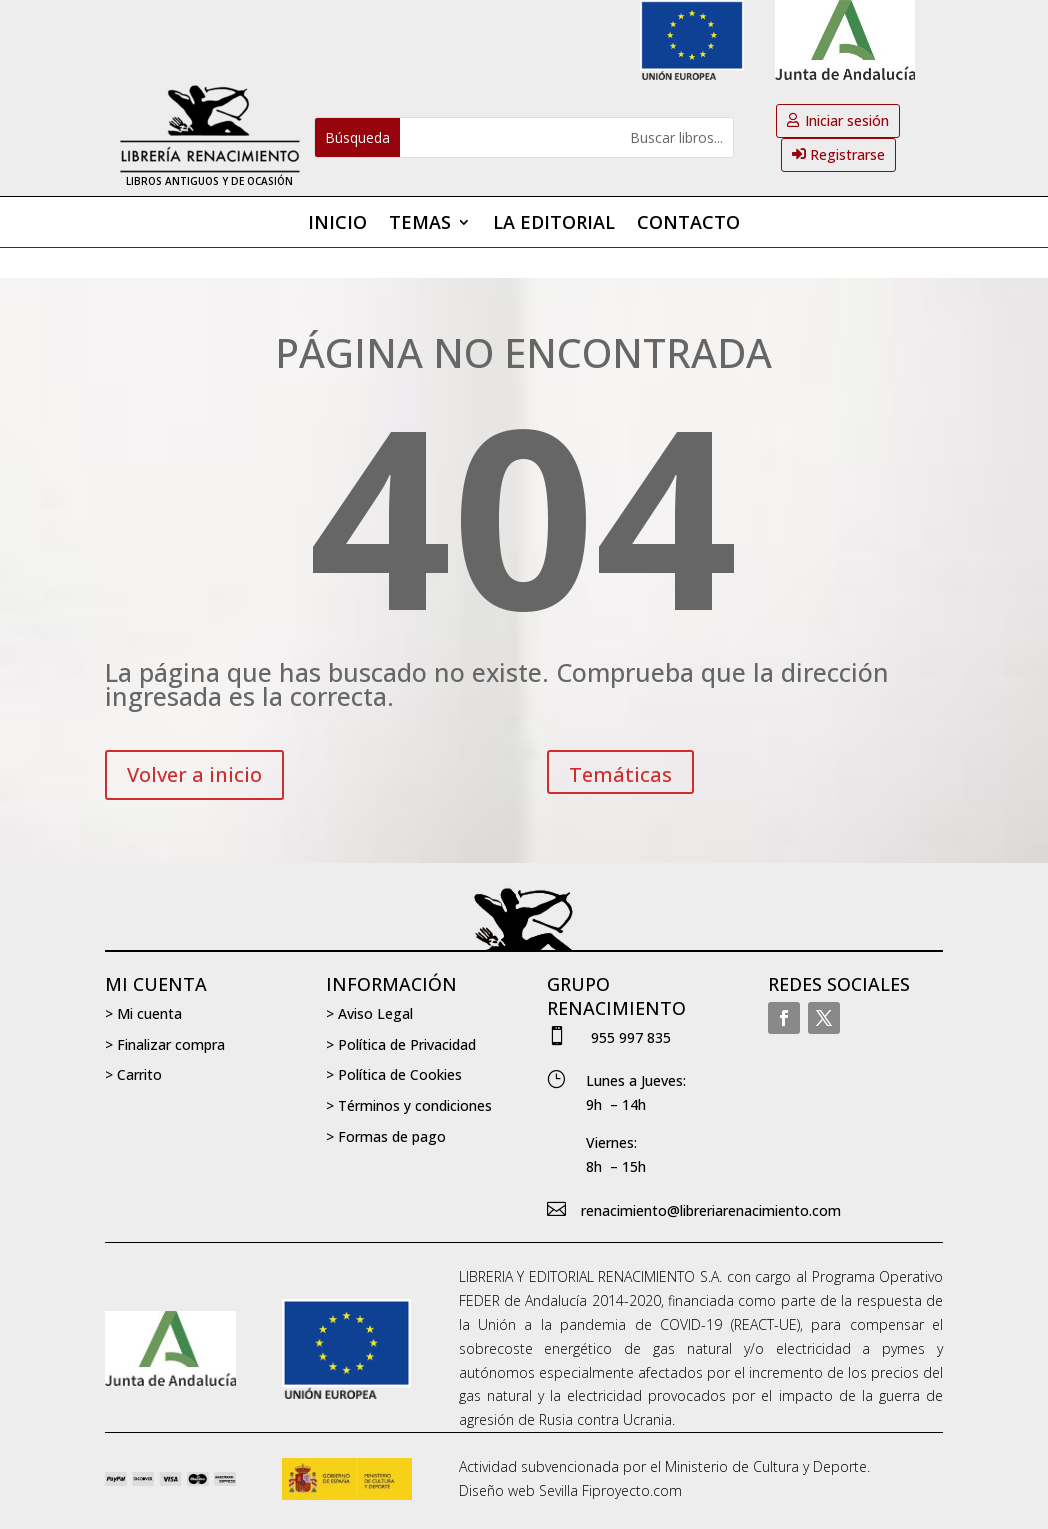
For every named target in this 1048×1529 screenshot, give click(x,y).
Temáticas (620, 774)
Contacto (688, 224)
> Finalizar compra (165, 1044)
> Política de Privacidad (401, 1044)
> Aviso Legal (369, 1013)
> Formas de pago (386, 1136)
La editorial (554, 224)
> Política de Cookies (394, 1074)
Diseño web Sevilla (518, 1490)
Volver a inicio (194, 774)
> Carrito (133, 1074)
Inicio (337, 224)
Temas (420, 224)
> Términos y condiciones (409, 1105)
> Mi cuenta (143, 1013)
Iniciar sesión (847, 120)
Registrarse (847, 154)
